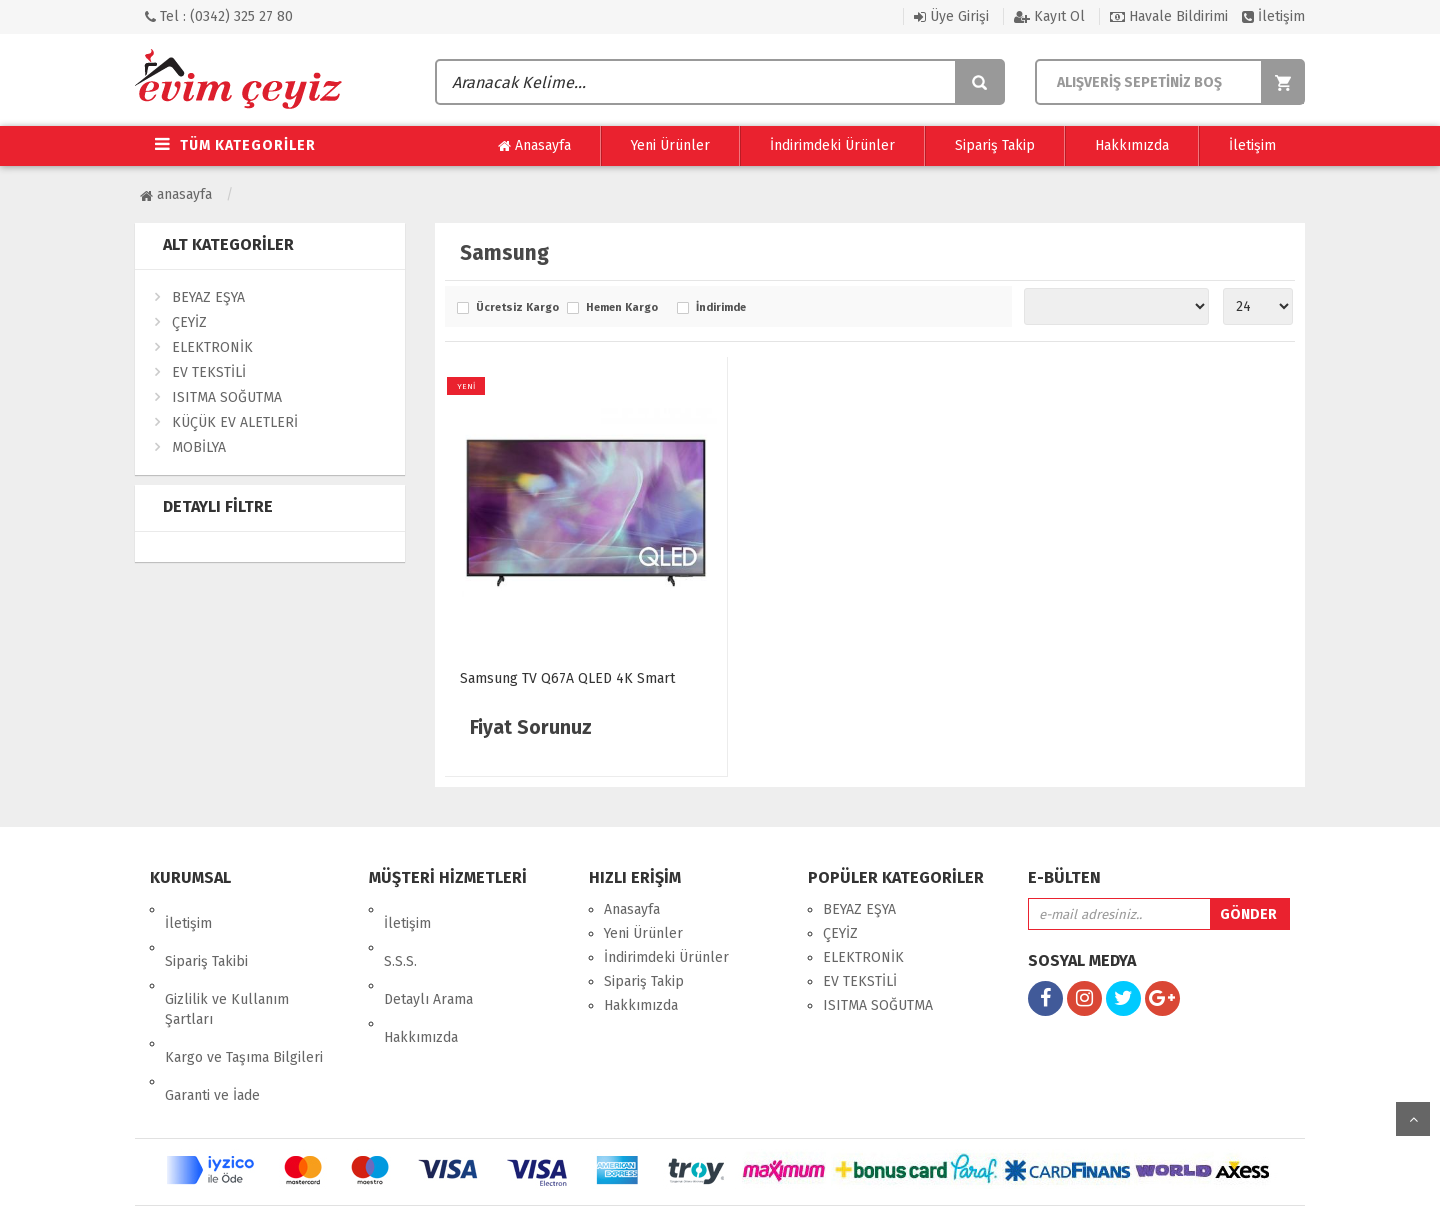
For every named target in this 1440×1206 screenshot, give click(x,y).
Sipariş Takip (995, 145)
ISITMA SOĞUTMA (227, 397)
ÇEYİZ (189, 322)
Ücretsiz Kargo (516, 308)
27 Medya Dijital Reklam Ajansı (789, 1175)
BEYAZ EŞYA (208, 297)
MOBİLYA (199, 447)
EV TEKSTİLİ (209, 372)
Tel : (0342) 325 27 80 (219, 16)
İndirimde (721, 308)
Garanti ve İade (212, 1025)
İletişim (1273, 16)
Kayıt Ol (1049, 16)
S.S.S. (400, 933)
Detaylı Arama (428, 957)
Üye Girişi (951, 16)
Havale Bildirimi (1169, 16)
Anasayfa (534, 146)
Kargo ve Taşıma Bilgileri (244, 1001)
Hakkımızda (1132, 145)
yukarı (1413, 1119)
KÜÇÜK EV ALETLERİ (235, 422)
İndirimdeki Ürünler (832, 145)
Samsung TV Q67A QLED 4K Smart (567, 678)
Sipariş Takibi (206, 933)
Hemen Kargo (622, 308)
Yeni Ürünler (670, 145)
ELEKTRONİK (212, 347)
